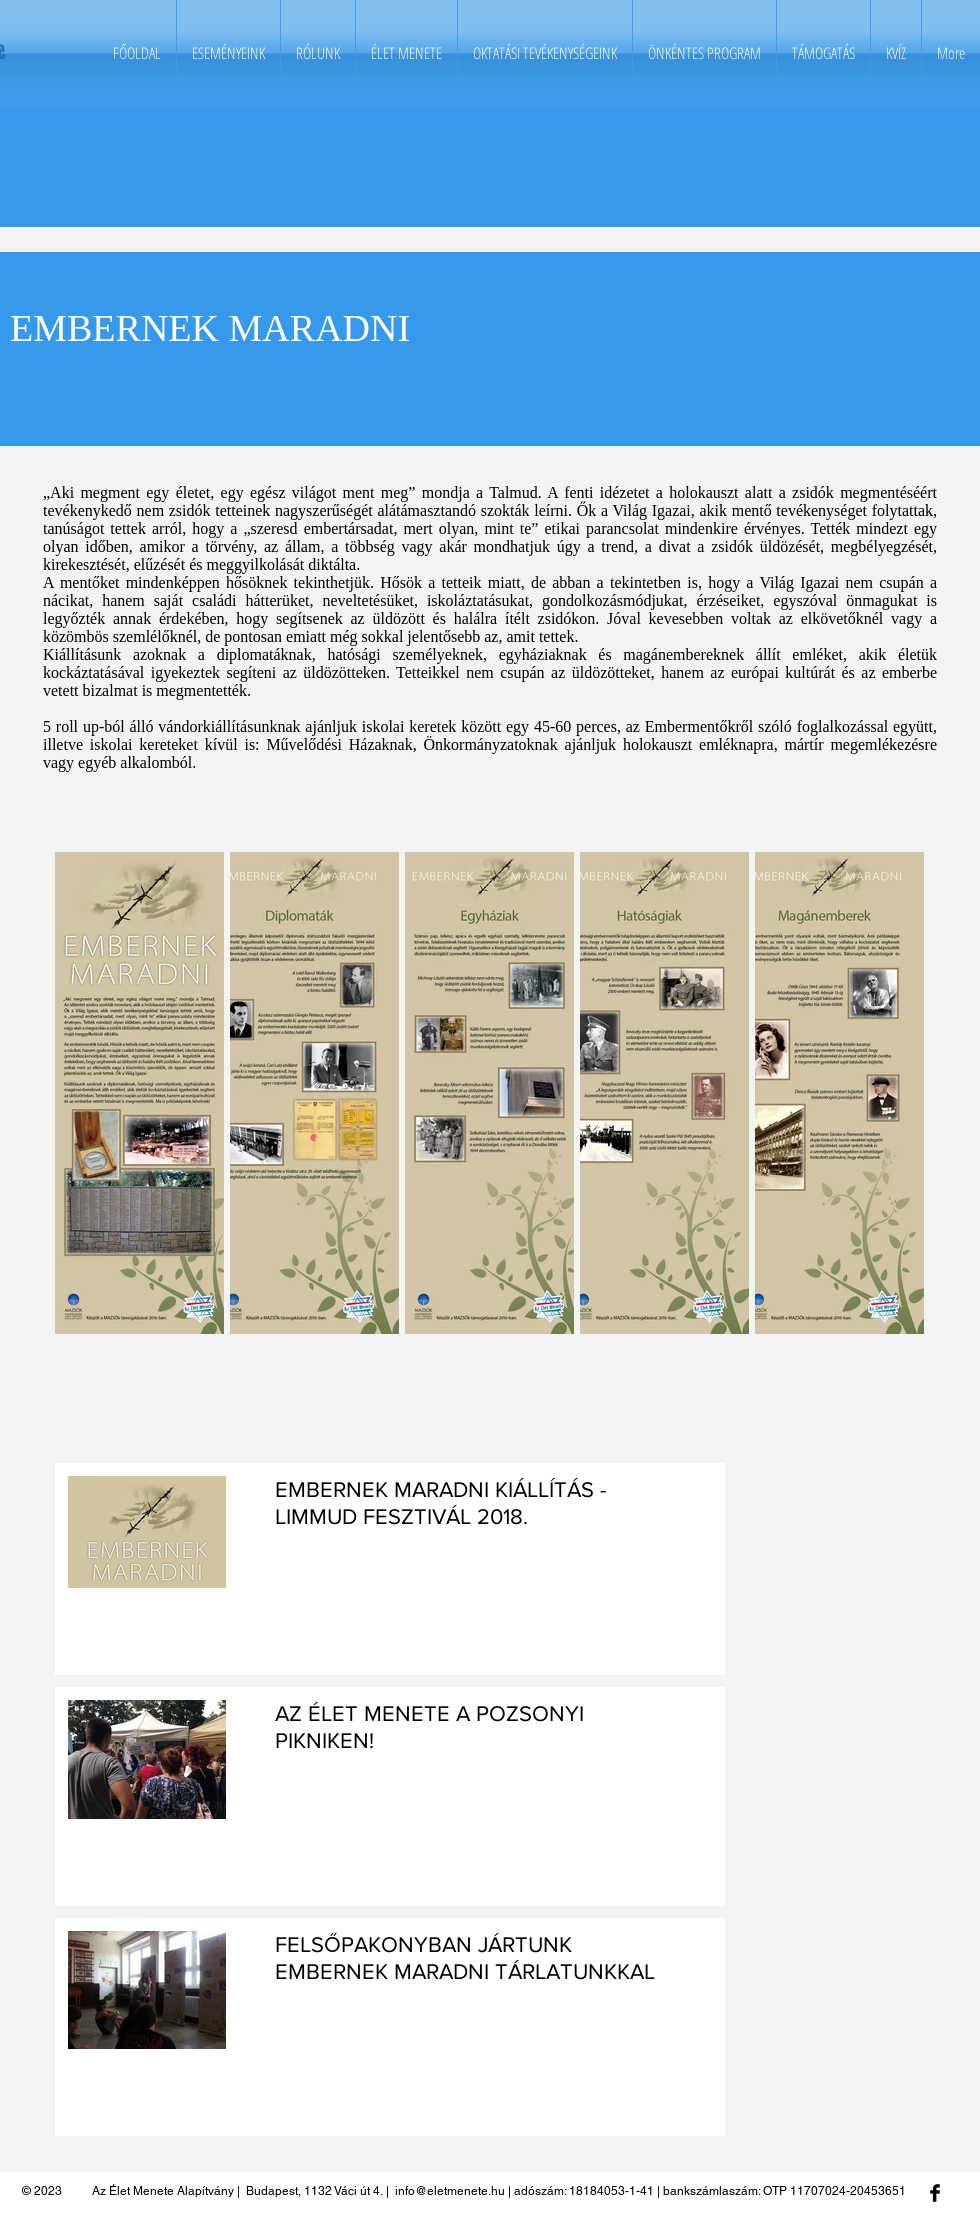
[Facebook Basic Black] (935, 2193)
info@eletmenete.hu (450, 2191)
